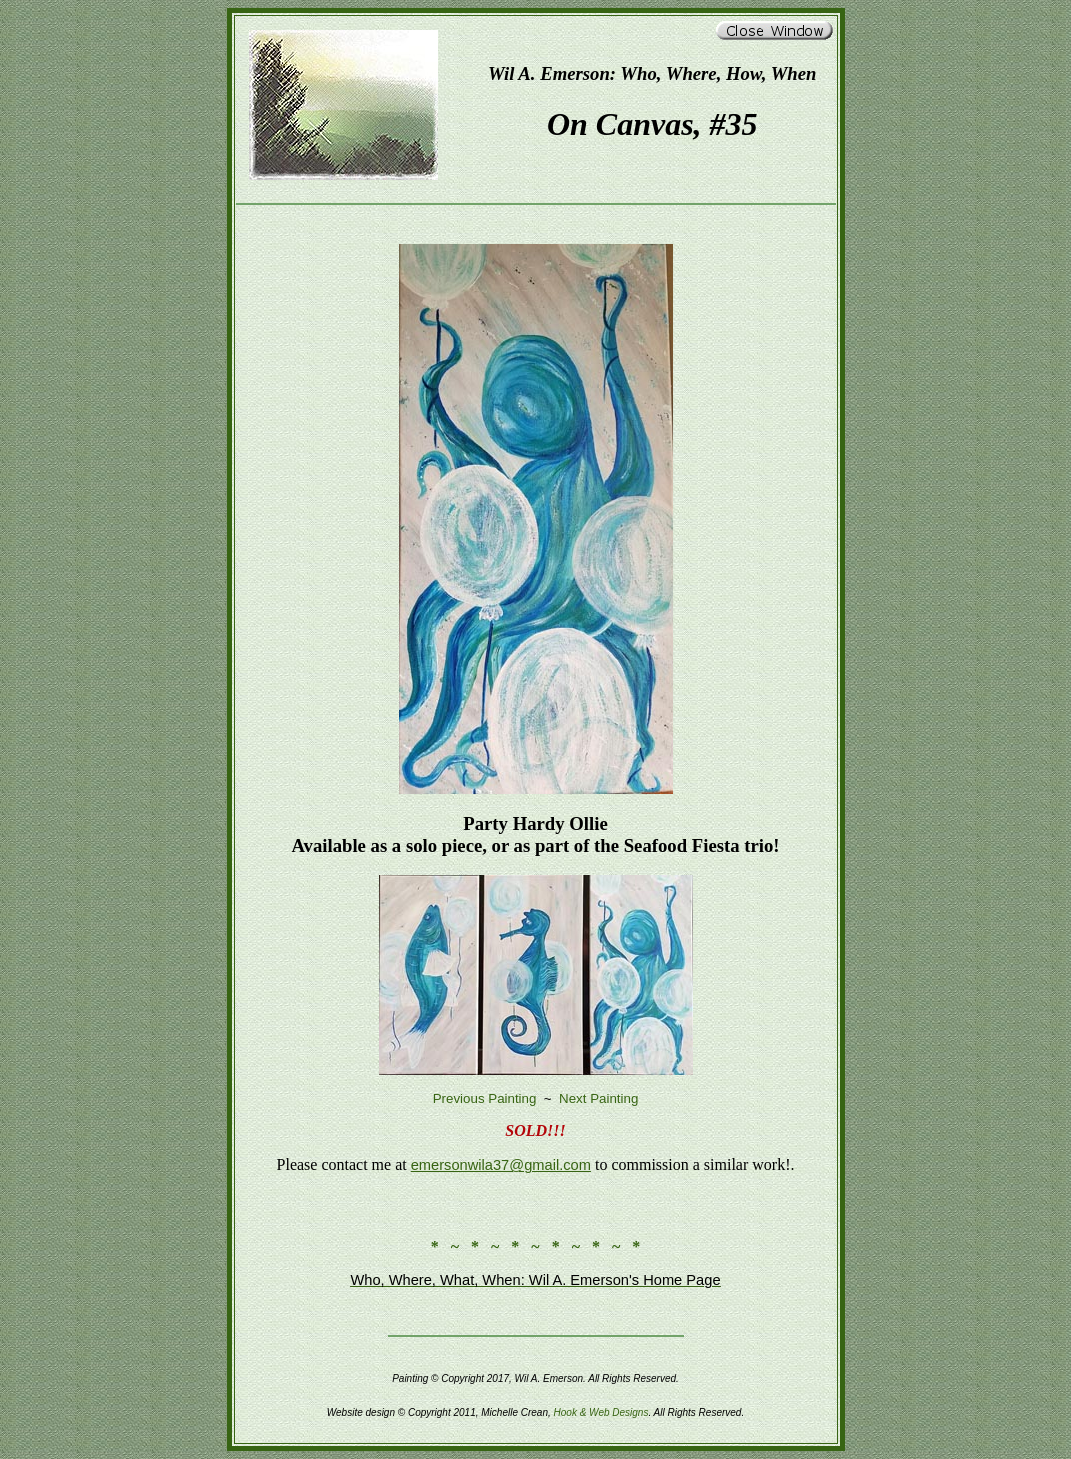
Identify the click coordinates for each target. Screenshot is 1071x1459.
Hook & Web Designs (601, 1412)
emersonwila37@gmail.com (501, 1165)
